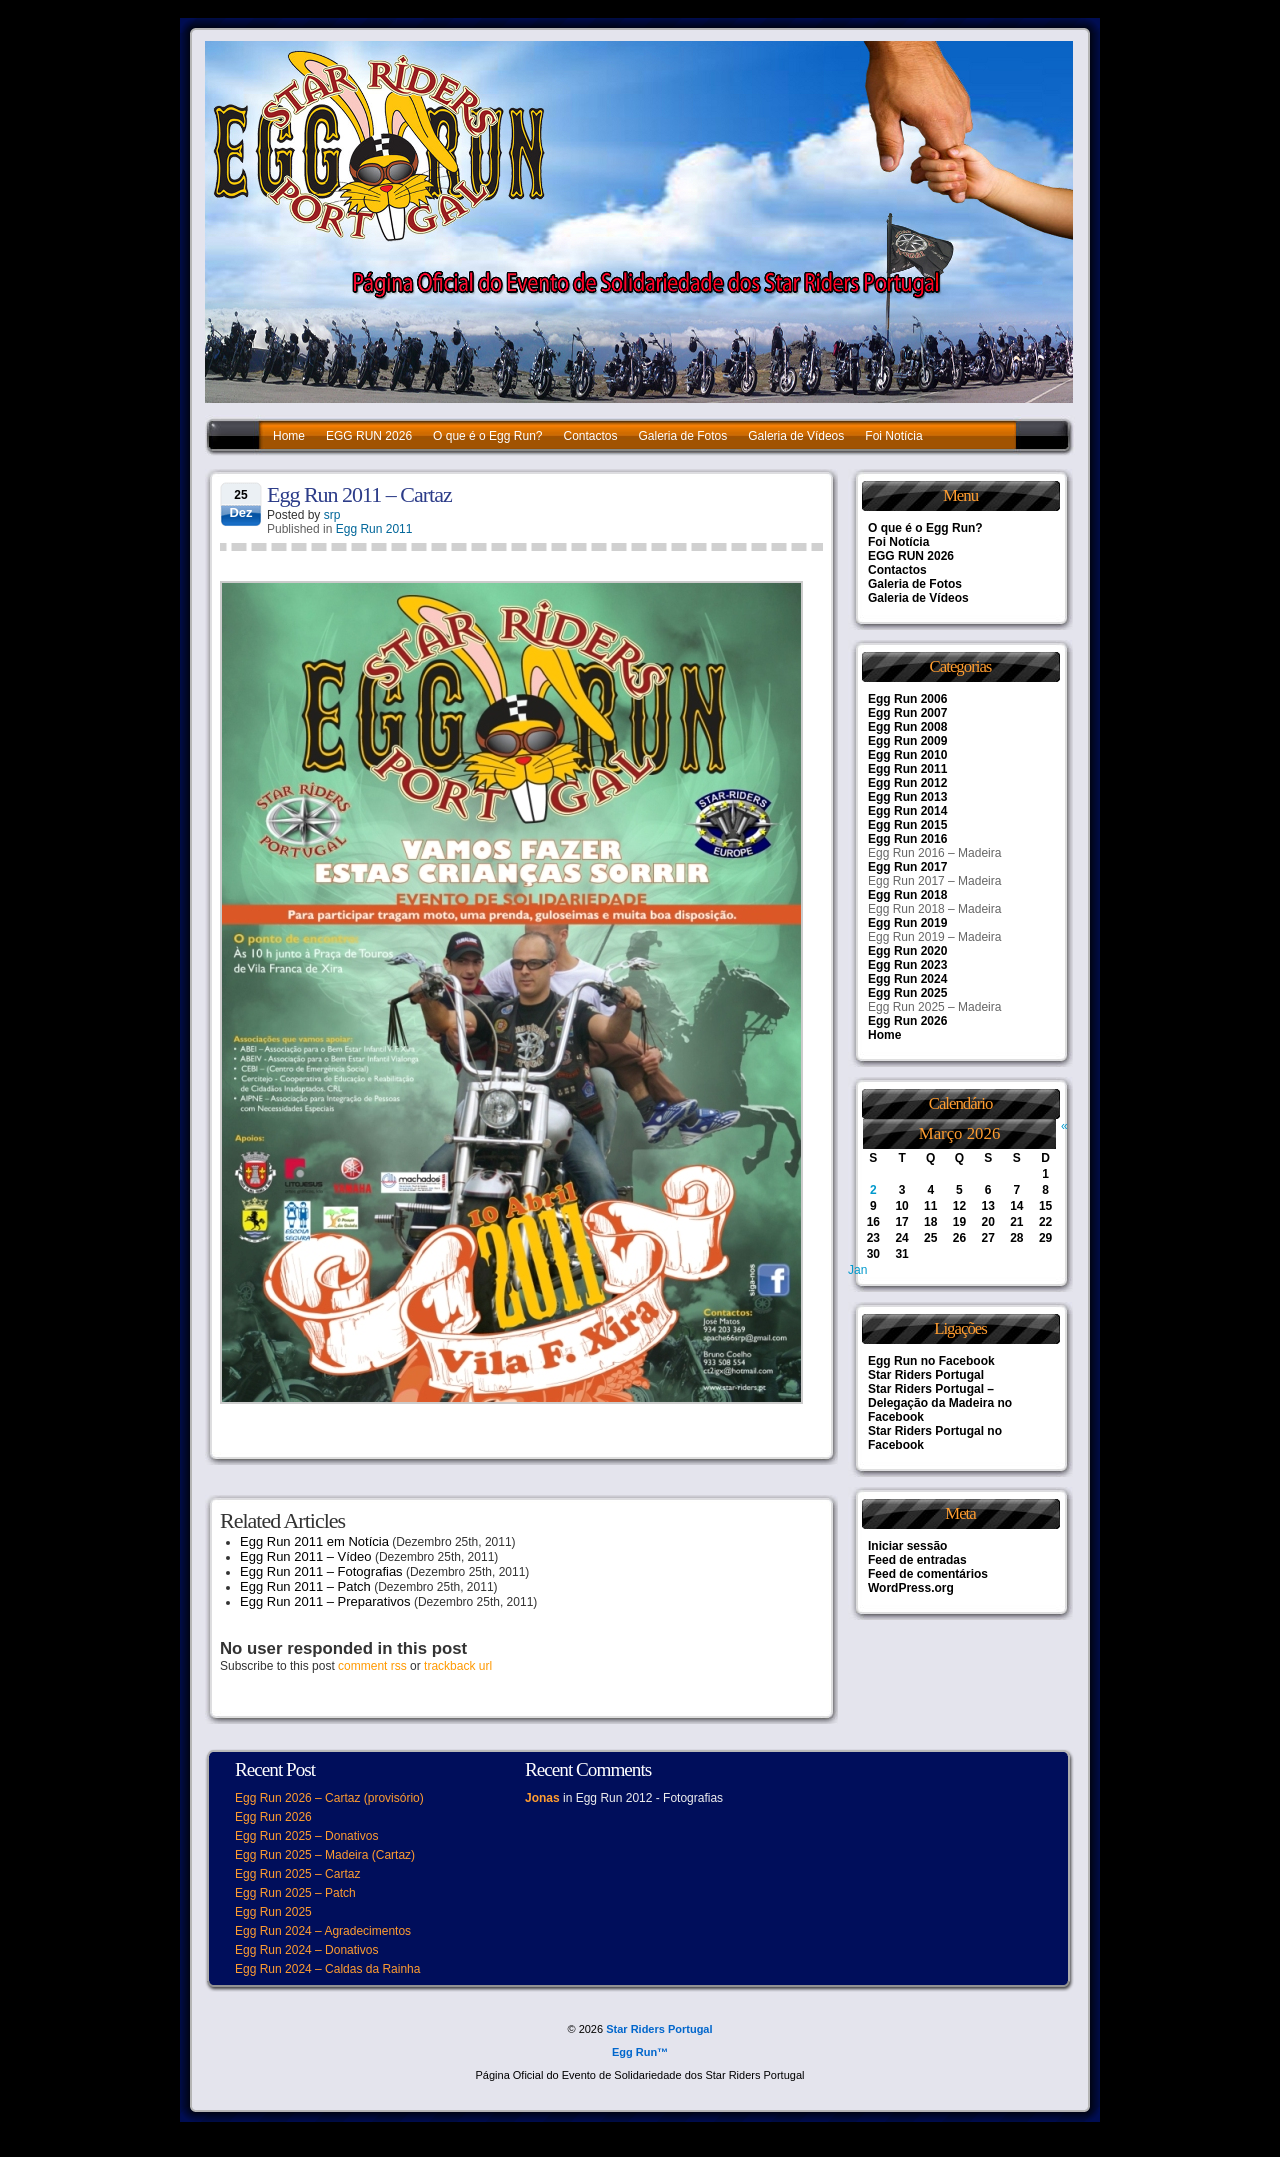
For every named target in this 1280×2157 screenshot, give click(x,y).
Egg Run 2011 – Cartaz (359, 494)
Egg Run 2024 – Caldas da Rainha (327, 1969)
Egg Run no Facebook (931, 1361)
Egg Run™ (640, 2052)
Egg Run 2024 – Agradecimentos (323, 1931)
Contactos (590, 436)
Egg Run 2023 (907, 965)
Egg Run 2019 (907, 923)
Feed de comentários (928, 1574)
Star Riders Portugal (926, 1375)
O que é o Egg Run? (487, 436)
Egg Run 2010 (907, 755)
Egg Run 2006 (907, 699)
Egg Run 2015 (907, 825)
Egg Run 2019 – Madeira (934, 937)
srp (332, 515)
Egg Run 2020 (907, 951)
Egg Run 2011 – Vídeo (306, 1556)
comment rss (372, 1666)
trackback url (458, 1666)
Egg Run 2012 (907, 783)
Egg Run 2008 (907, 727)
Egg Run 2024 (907, 979)
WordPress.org (911, 1588)
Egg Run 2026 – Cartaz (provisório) (329, 1798)
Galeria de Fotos (683, 436)
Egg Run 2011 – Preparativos (325, 1601)
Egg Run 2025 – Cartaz (297, 1874)
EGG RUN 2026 (369, 436)
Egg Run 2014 (907, 811)
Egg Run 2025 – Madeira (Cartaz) (325, 1855)
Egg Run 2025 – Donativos (306, 1836)
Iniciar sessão (907, 1546)
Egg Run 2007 (907, 713)
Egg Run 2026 (907, 1021)
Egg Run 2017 (907, 867)
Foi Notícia (893, 436)
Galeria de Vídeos (796, 436)
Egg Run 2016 (907, 839)
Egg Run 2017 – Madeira (934, 881)
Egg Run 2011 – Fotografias (321, 1571)
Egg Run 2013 (907, 797)
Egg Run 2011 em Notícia (314, 1541)
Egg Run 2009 (907, 741)
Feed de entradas (917, 1560)
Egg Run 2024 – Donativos (306, 1950)
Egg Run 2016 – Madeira (934, 853)
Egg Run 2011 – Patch (305, 1586)
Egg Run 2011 (374, 529)
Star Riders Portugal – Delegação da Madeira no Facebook (940, 1403)
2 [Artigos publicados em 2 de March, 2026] (873, 1190)
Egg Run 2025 (907, 993)
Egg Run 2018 (907, 895)
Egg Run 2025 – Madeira (934, 1007)
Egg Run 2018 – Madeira (934, 909)
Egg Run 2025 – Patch (295, 1893)
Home (289, 436)
